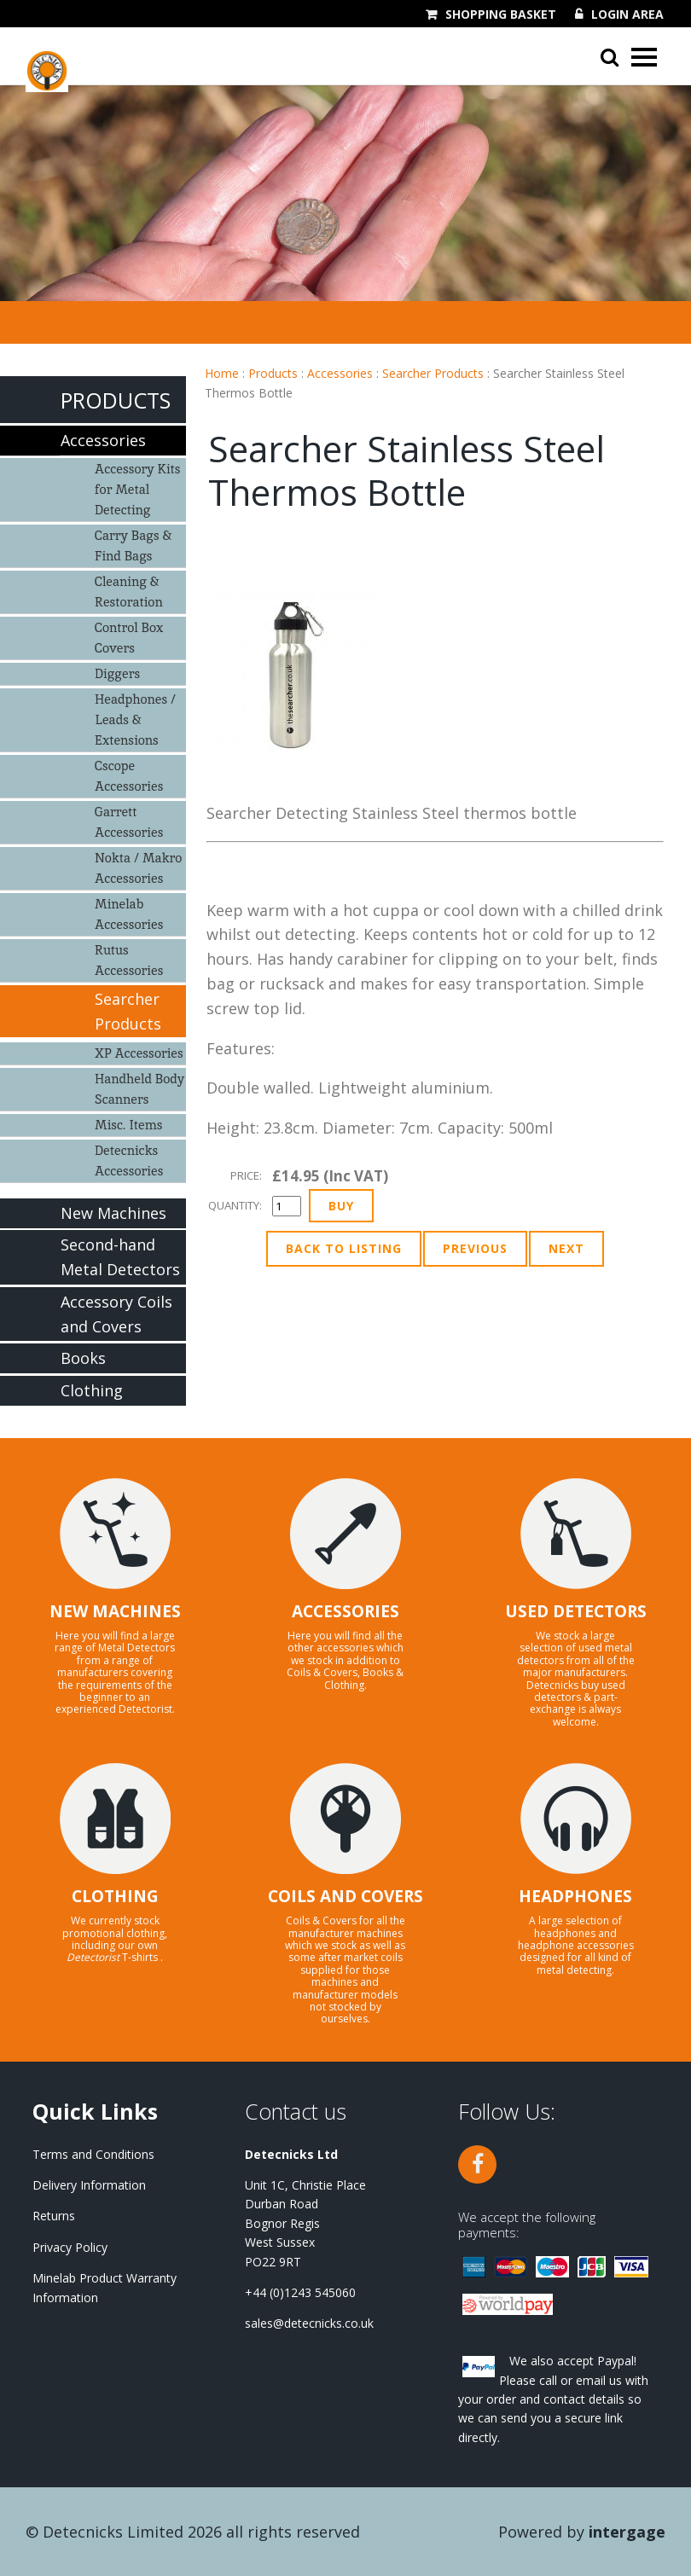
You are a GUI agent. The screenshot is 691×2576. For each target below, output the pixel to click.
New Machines (113, 1213)
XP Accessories (139, 1053)
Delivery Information (89, 2185)
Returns (53, 2216)
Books (83, 1358)
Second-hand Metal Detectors (120, 1256)
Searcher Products (433, 373)
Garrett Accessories (129, 822)
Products (273, 373)
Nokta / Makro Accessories (138, 868)
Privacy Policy (69, 2247)
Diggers (117, 673)
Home (222, 373)
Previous (475, 1248)
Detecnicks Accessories (129, 1160)
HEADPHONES (575, 1896)
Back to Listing (344, 1248)
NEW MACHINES (115, 1611)
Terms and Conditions (93, 2154)
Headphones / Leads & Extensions (135, 719)
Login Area (627, 14)
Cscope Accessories (129, 775)
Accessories (340, 373)
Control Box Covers (129, 637)
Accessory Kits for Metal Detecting (138, 489)
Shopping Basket (500, 14)
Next (566, 1248)
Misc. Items (128, 1125)
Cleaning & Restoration (129, 591)
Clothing (92, 1390)
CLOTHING (115, 1896)
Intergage (627, 2531)
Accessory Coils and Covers (116, 1314)
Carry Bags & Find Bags (133, 545)
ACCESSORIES (345, 1611)
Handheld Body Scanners (139, 1088)
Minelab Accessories (129, 914)
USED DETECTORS (576, 1611)
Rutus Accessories (129, 960)
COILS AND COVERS (345, 1896)
